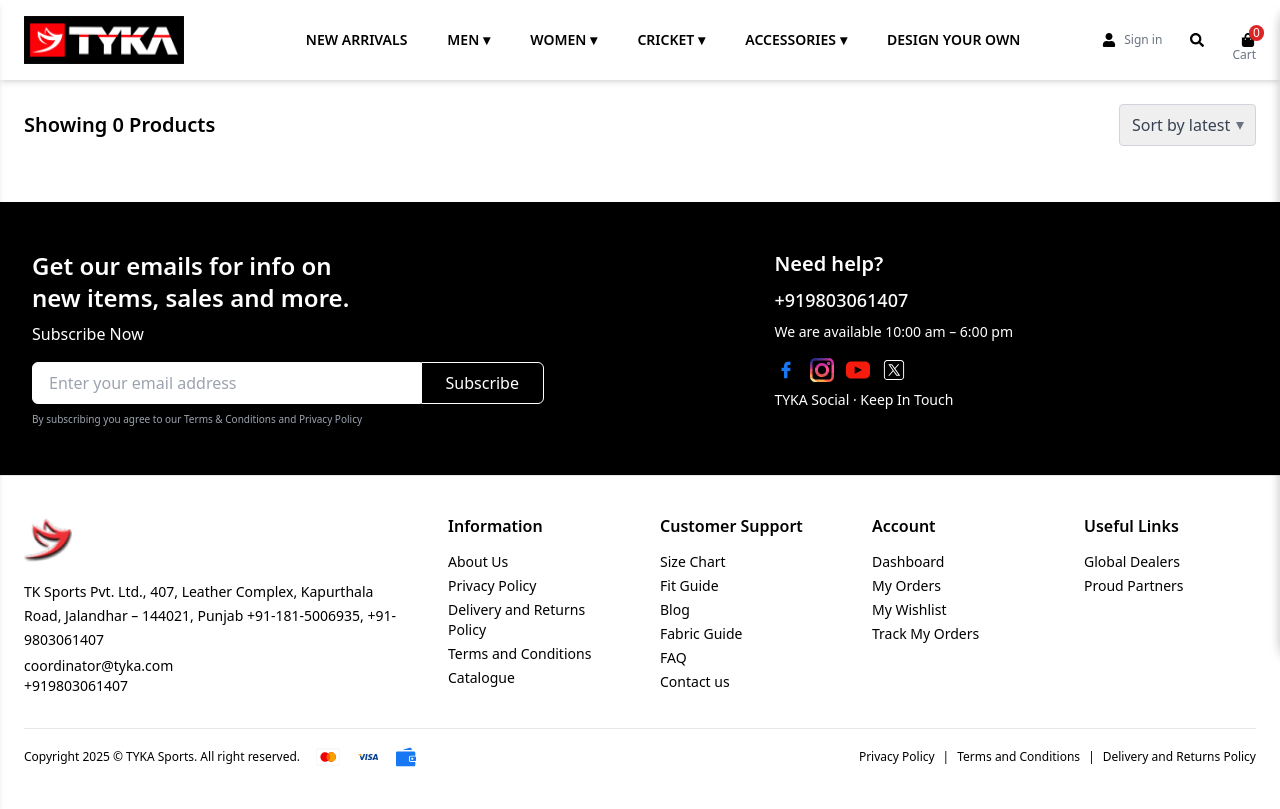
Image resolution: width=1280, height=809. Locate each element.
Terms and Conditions (519, 653)
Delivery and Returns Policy (1179, 757)
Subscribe (482, 383)
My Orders (906, 585)
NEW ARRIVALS (357, 39)
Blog (675, 609)
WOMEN (563, 40)
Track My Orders (925, 633)
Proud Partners (1134, 585)
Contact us (695, 681)
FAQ (673, 657)
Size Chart (693, 561)
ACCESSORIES (796, 40)
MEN (468, 40)
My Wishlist (909, 609)
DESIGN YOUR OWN (953, 39)
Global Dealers (1132, 561)
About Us (478, 561)
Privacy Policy (492, 585)
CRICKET (671, 40)
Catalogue (481, 677)
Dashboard (908, 561)
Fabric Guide (701, 633)
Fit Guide (689, 585)
